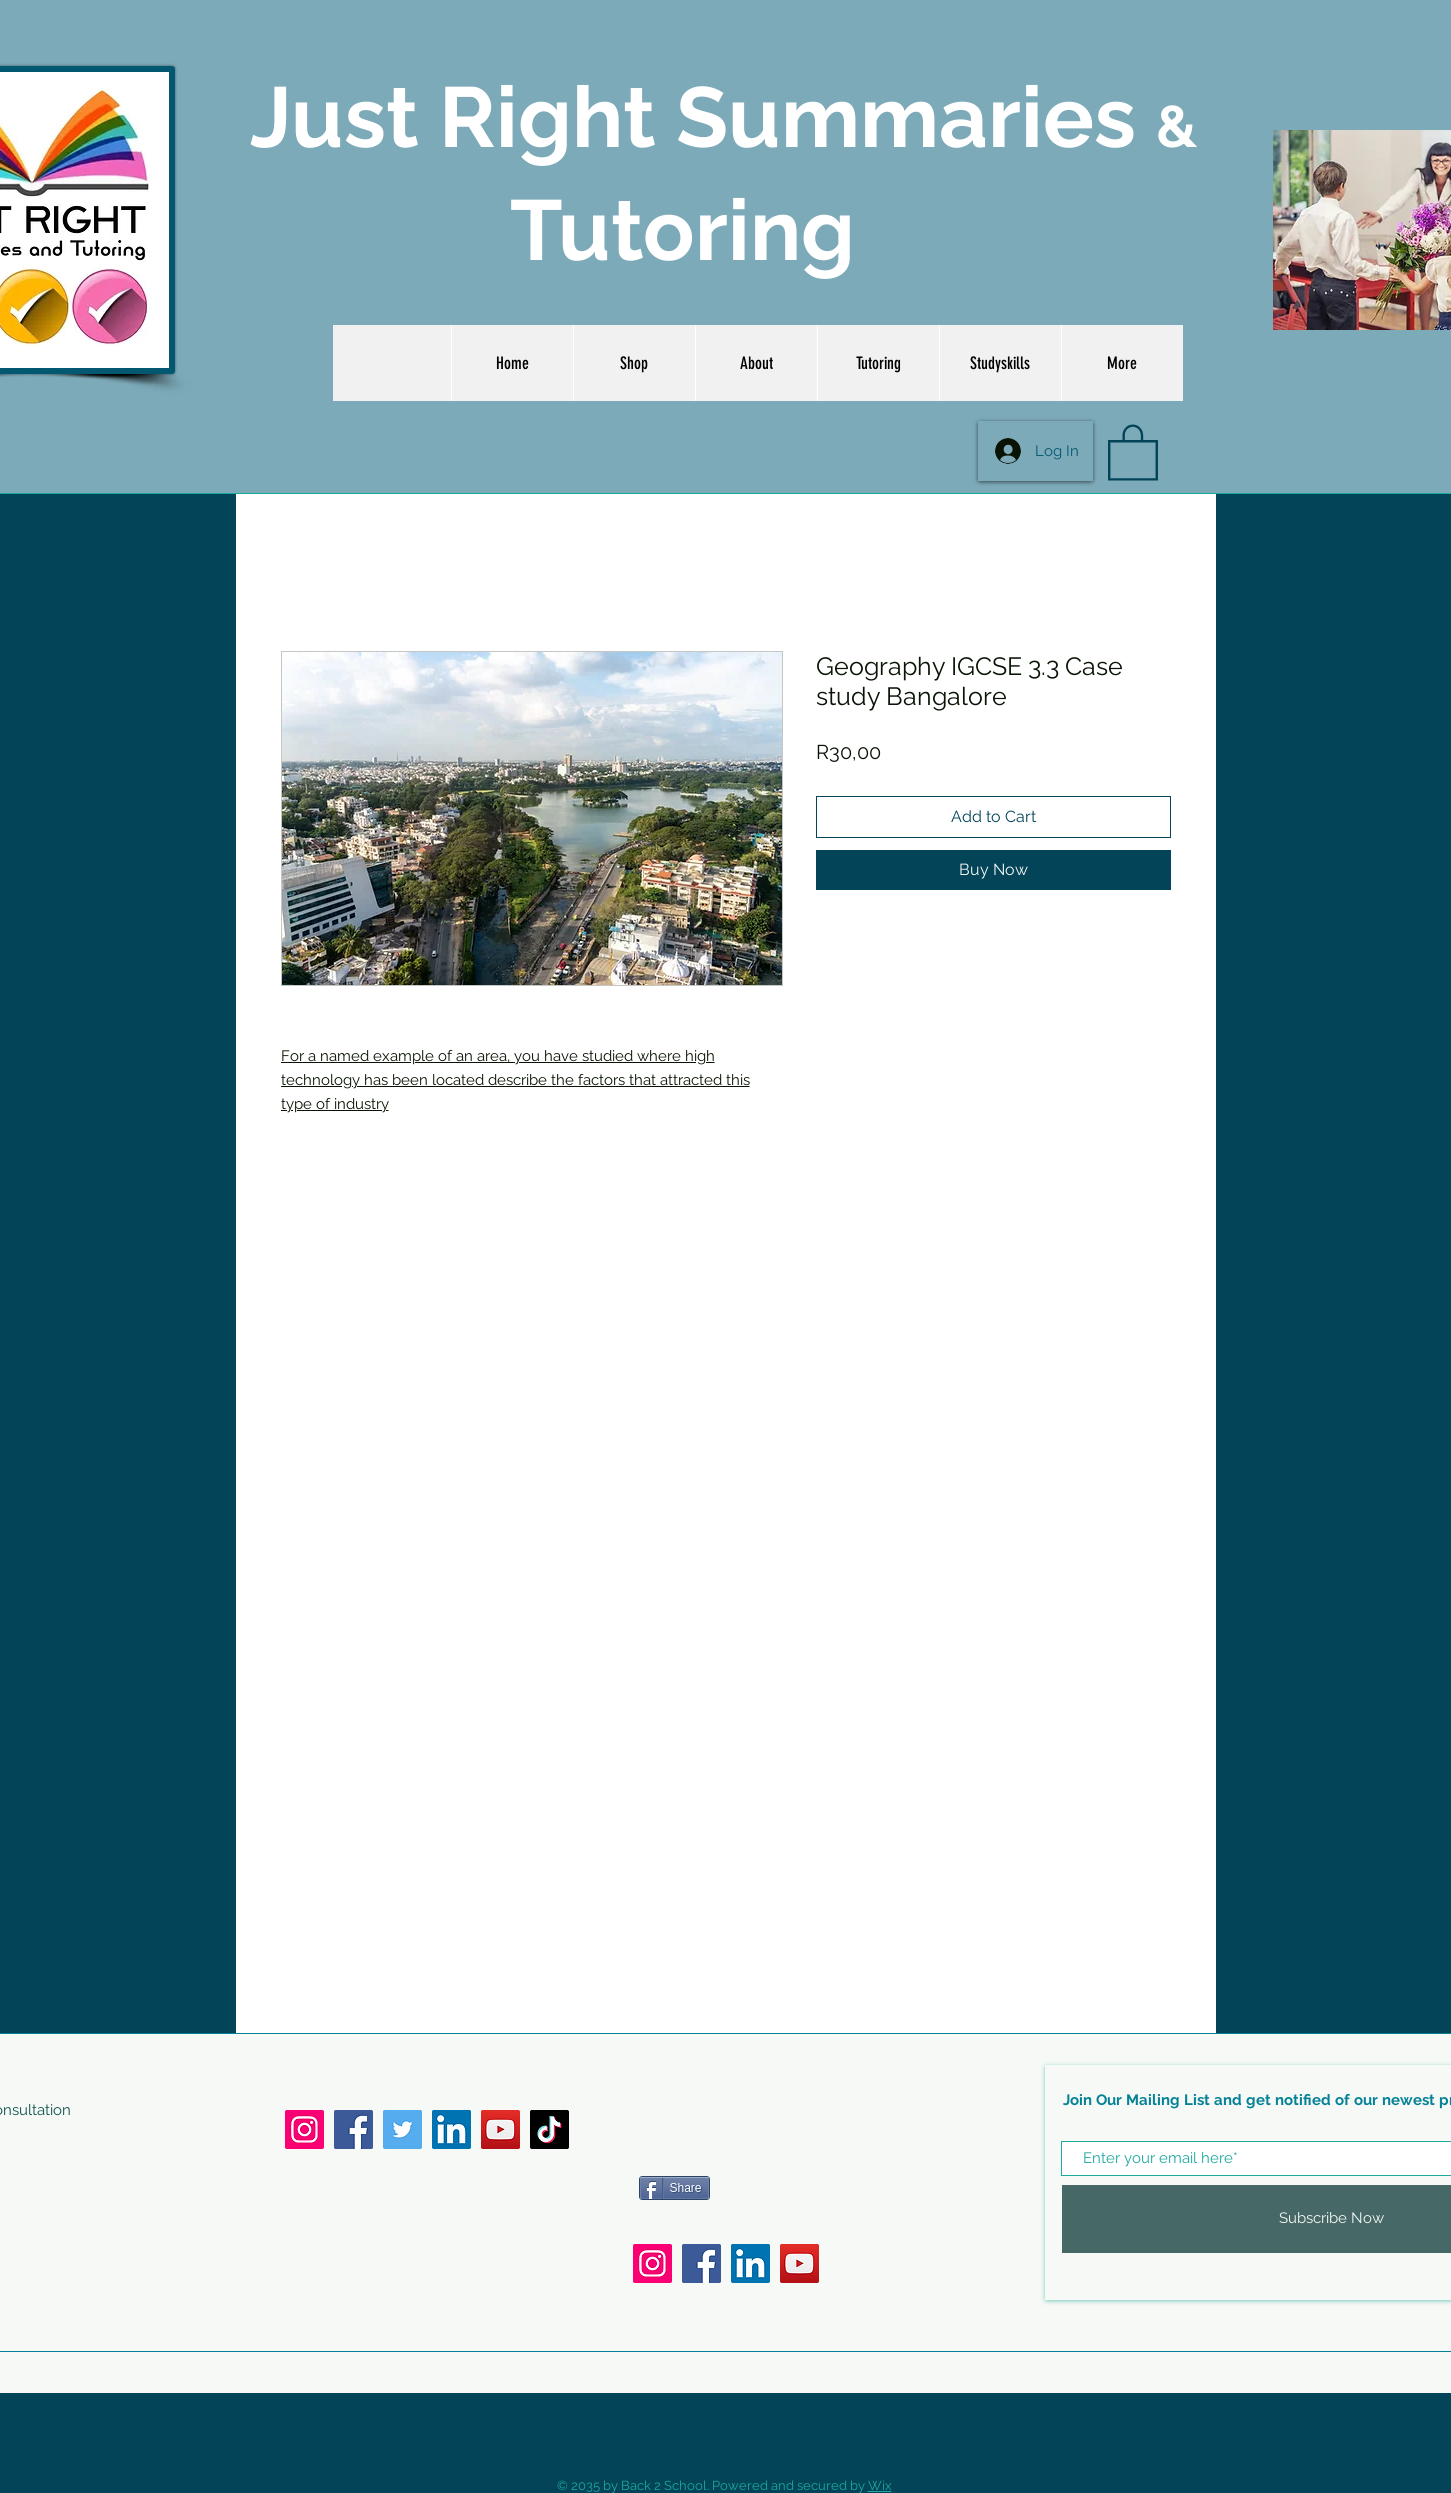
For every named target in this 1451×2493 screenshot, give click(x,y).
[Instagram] (304, 2129)
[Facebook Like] (784, 2138)
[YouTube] (500, 2129)
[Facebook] (353, 2129)
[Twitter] (402, 2129)
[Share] (674, 2188)
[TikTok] (549, 2129)
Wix (880, 2485)
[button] (1133, 451)
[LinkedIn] (451, 2129)
